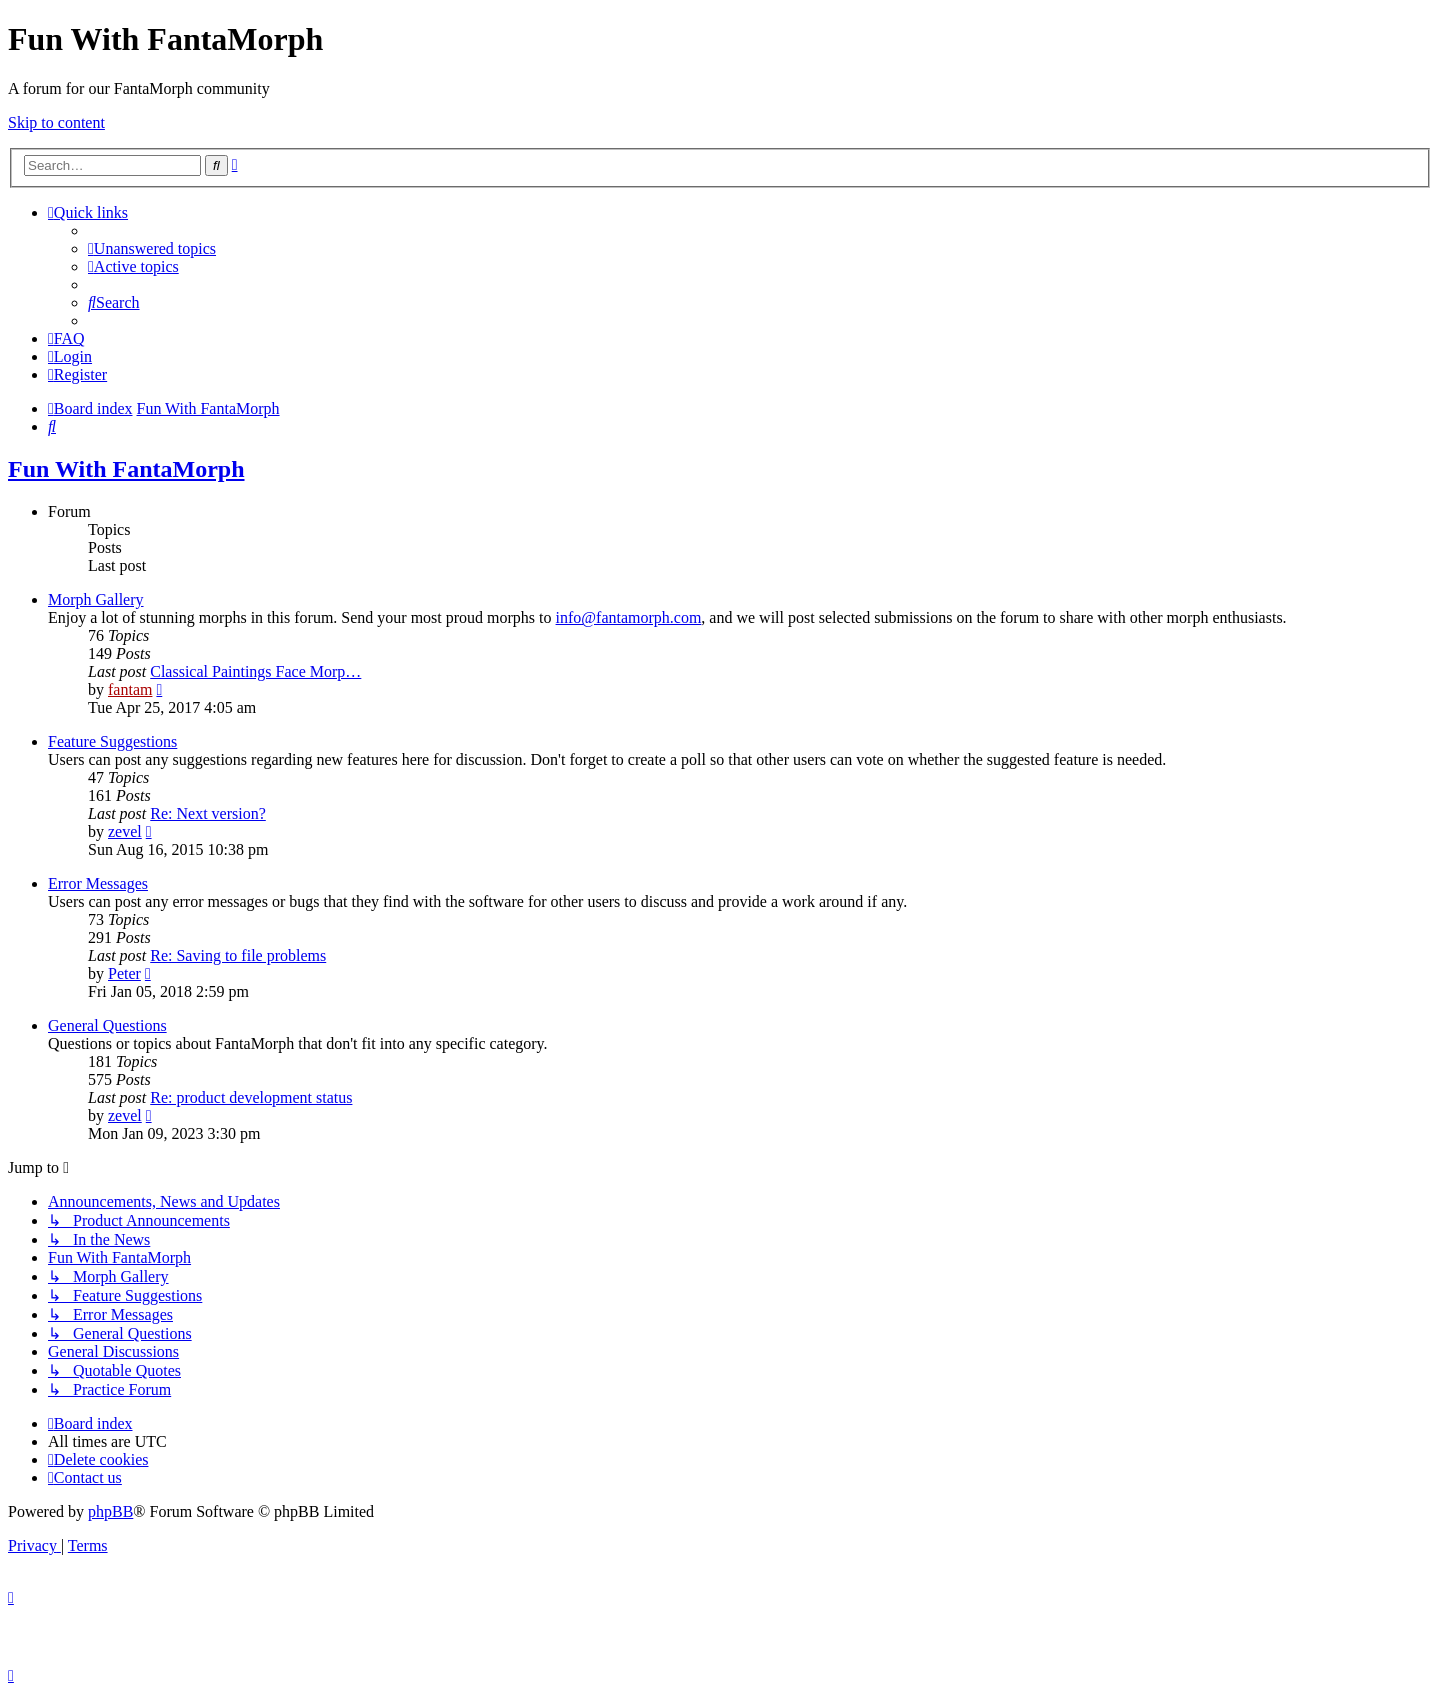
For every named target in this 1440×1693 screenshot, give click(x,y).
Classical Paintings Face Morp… (255, 671)
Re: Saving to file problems (238, 955)
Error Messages (98, 883)
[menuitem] (152, 248)
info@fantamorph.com (629, 617)
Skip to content (56, 122)
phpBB (110, 1511)
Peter (124, 973)
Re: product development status (251, 1097)
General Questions (107, 1025)
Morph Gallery (96, 599)
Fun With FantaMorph (126, 469)
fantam (130, 689)
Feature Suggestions (112, 741)
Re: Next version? (208, 813)
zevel (125, 831)
